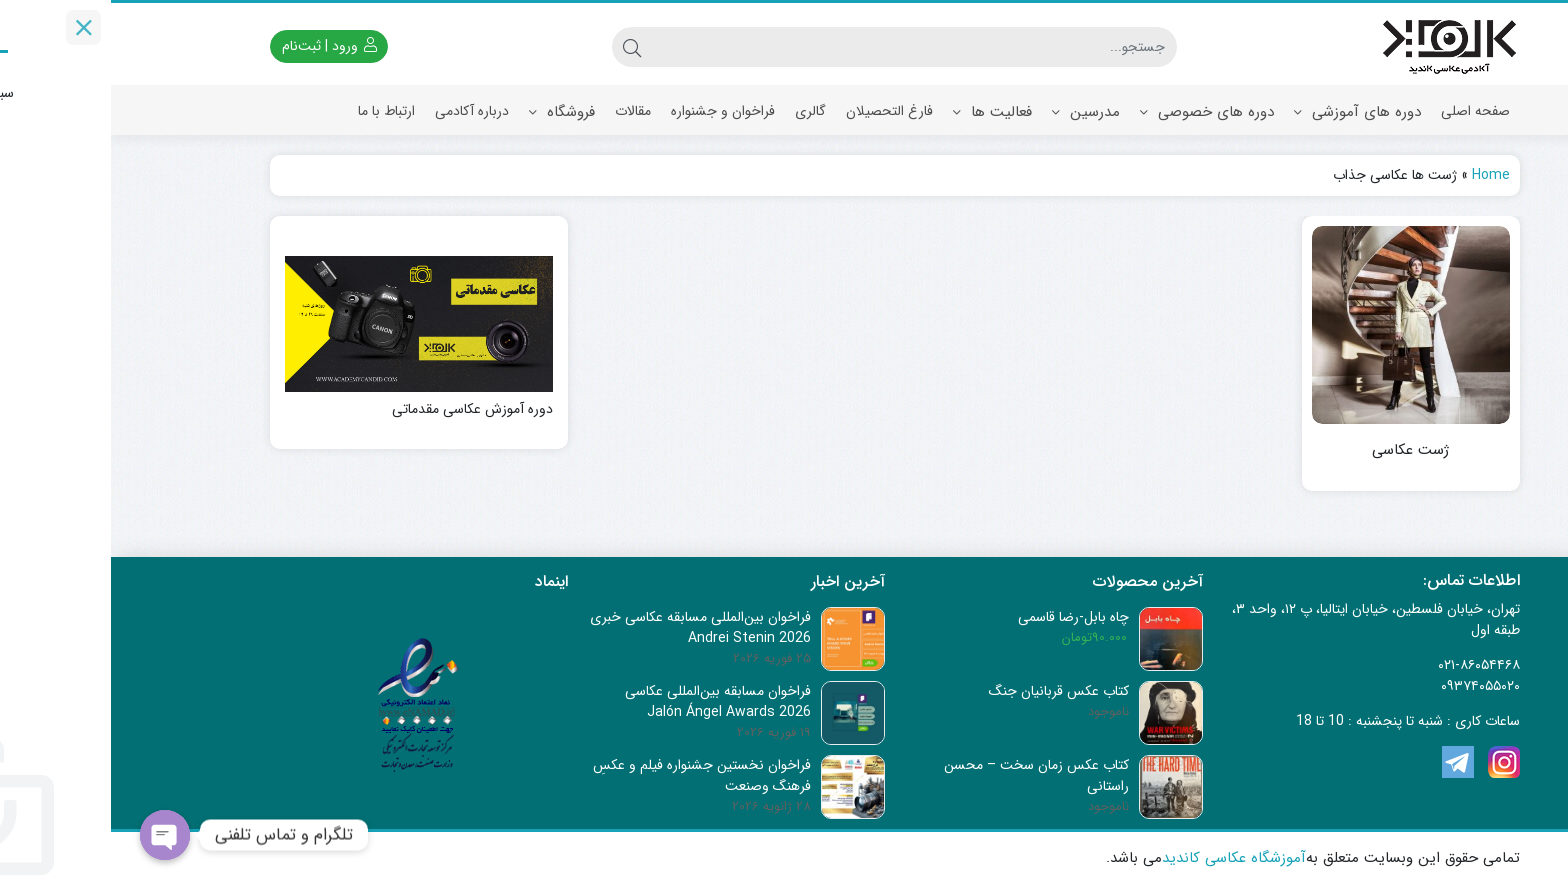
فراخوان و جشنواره (612, 111)
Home (1380, 175)
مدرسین (975, 112)
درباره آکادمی (361, 111)
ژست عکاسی (1299, 450)
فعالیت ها (881, 112)
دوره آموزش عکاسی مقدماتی (361, 409)
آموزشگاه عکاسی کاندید (1123, 858)
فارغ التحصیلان (778, 111)
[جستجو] (803, 47)
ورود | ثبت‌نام (218, 46)
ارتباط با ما (275, 111)
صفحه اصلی (1364, 111)
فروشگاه (451, 112)
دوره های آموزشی (1246, 112)
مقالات (522, 111)
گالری (699, 111)
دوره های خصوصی (1096, 112)
